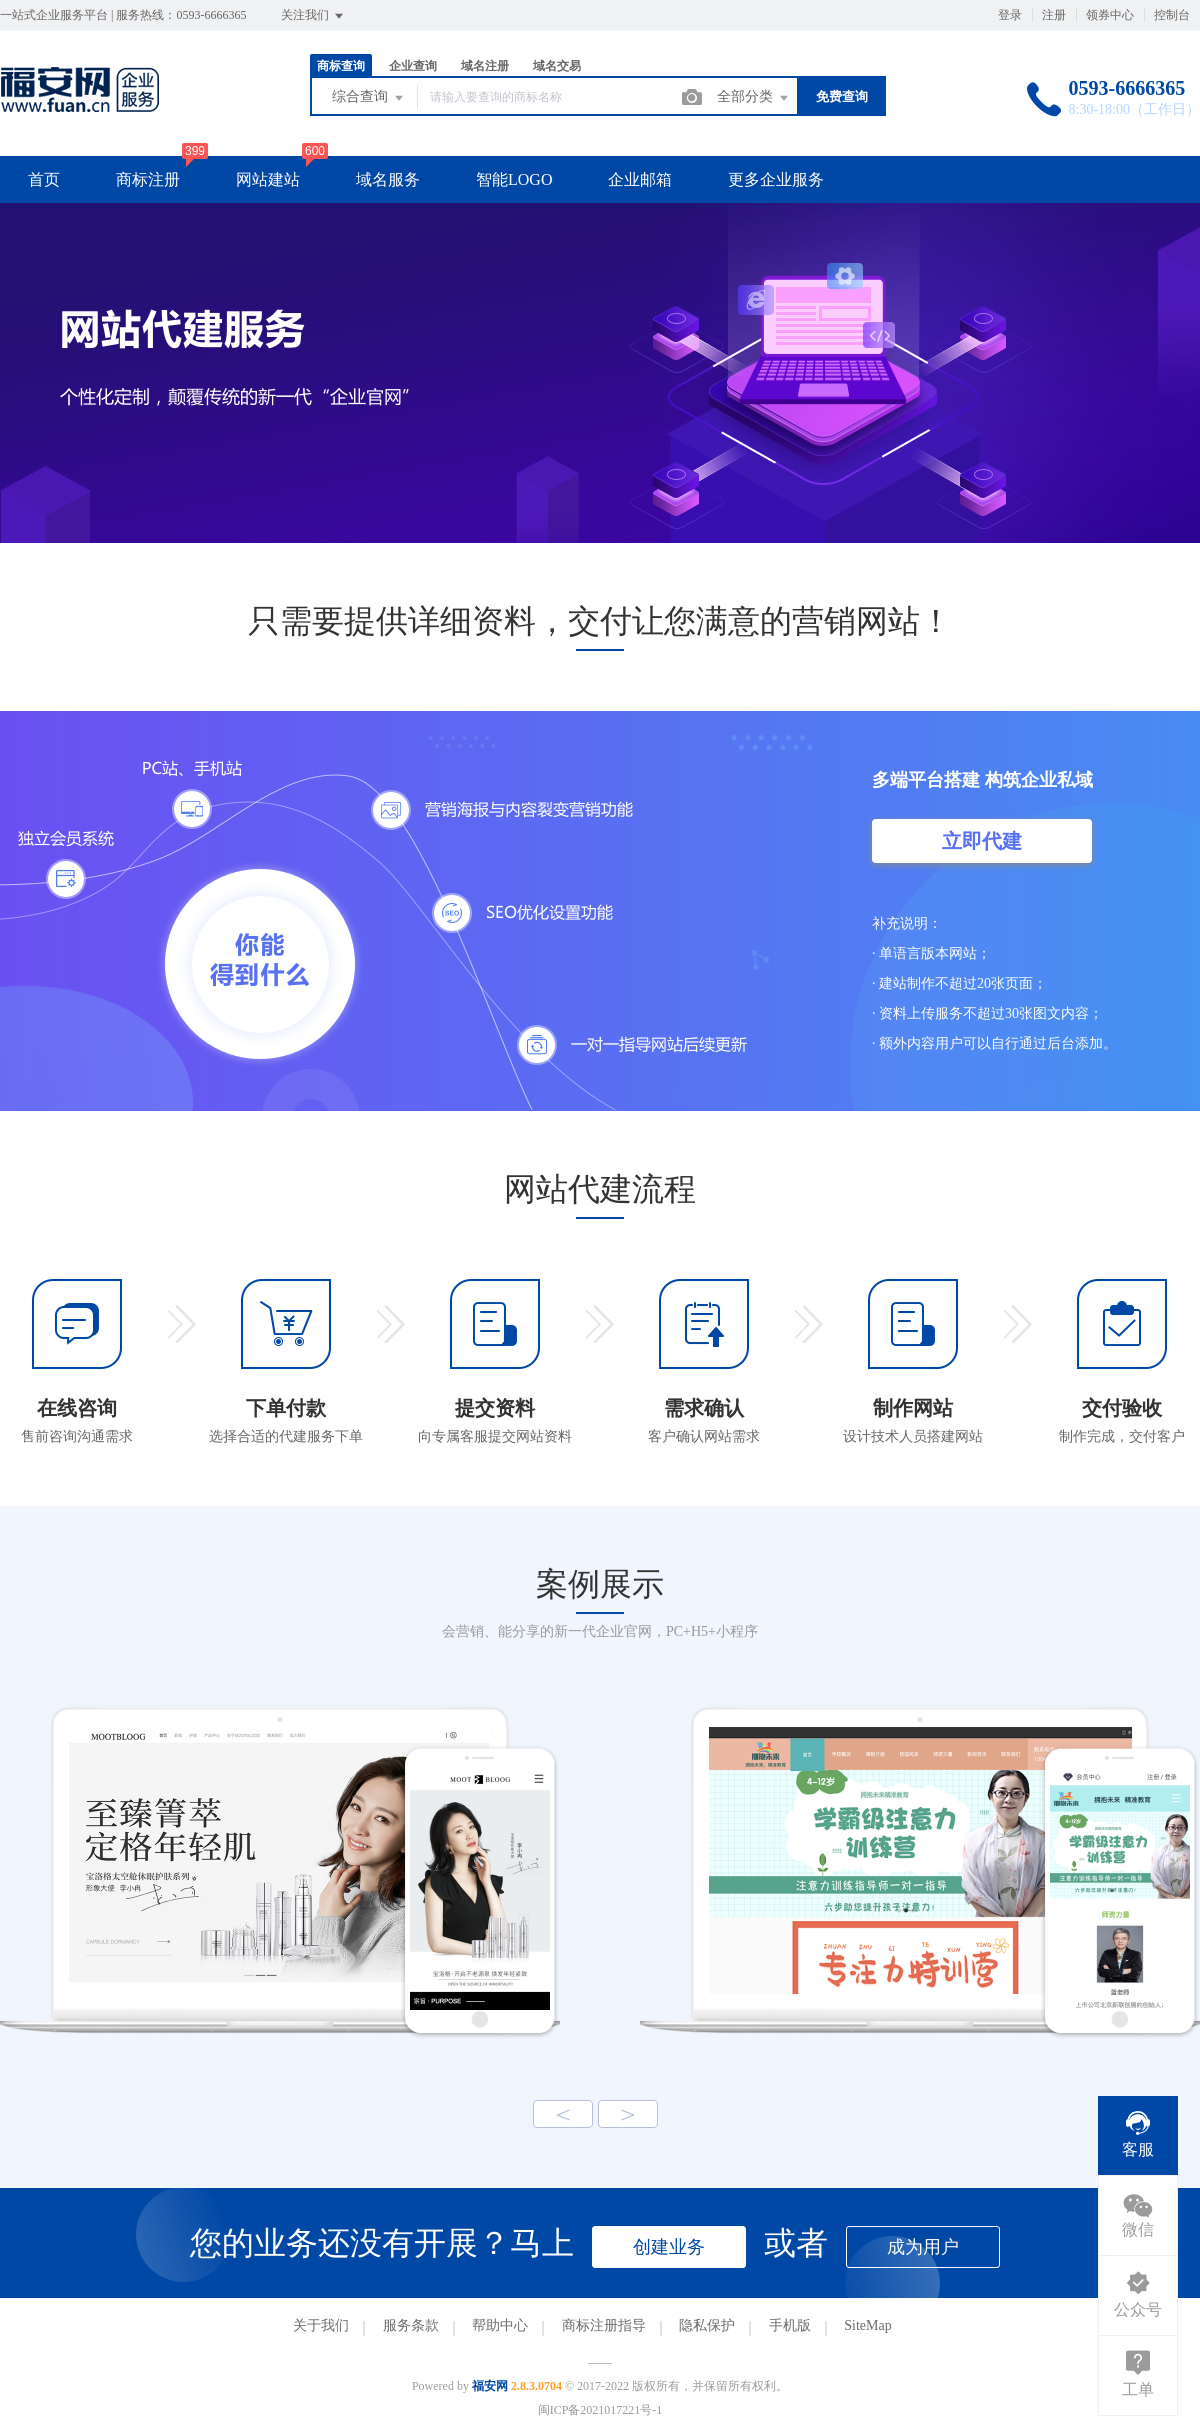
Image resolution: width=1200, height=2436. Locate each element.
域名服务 (388, 179)
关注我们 (313, 16)
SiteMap (867, 2325)
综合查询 (369, 98)
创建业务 (669, 2247)
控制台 (1172, 15)
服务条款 (411, 2325)
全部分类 (754, 98)
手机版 (790, 2325)
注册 (1054, 15)
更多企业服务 (776, 179)
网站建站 (268, 179)
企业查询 (413, 66)
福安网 (490, 2386)
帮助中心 (500, 2325)
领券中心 (1110, 15)
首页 (44, 179)
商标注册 (148, 179)
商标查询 (341, 66)
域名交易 (557, 66)
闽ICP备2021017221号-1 (600, 2410)
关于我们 (321, 2325)
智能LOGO (514, 179)
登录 (1010, 15)
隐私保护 (707, 2325)
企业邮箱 (640, 179)
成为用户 (923, 2247)
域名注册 (485, 66)
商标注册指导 (604, 2325)
